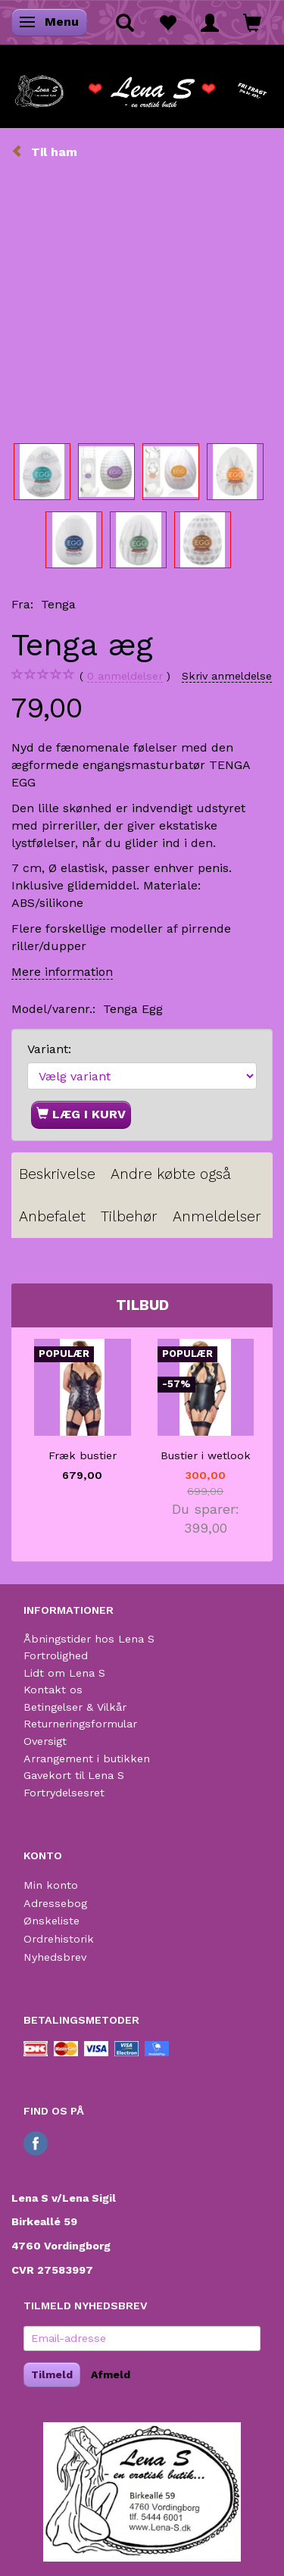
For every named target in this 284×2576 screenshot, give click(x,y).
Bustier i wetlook (206, 1455)
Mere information (62, 971)
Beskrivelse (57, 1174)
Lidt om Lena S (64, 1673)
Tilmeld (52, 2374)
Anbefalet (52, 1216)
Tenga (58, 604)
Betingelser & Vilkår (74, 1707)
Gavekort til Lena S (73, 1775)
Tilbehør (129, 1216)
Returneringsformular (80, 1724)
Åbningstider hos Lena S (88, 1639)
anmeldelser (125, 676)
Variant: (49, 1049)
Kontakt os (53, 1689)
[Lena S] (142, 86)
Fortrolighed (55, 1655)
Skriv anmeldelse (227, 676)
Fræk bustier (82, 1455)
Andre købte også (171, 1174)
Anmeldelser (217, 1216)
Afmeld (110, 2374)
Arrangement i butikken (86, 1758)
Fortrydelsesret (64, 1793)
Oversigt (45, 1741)
